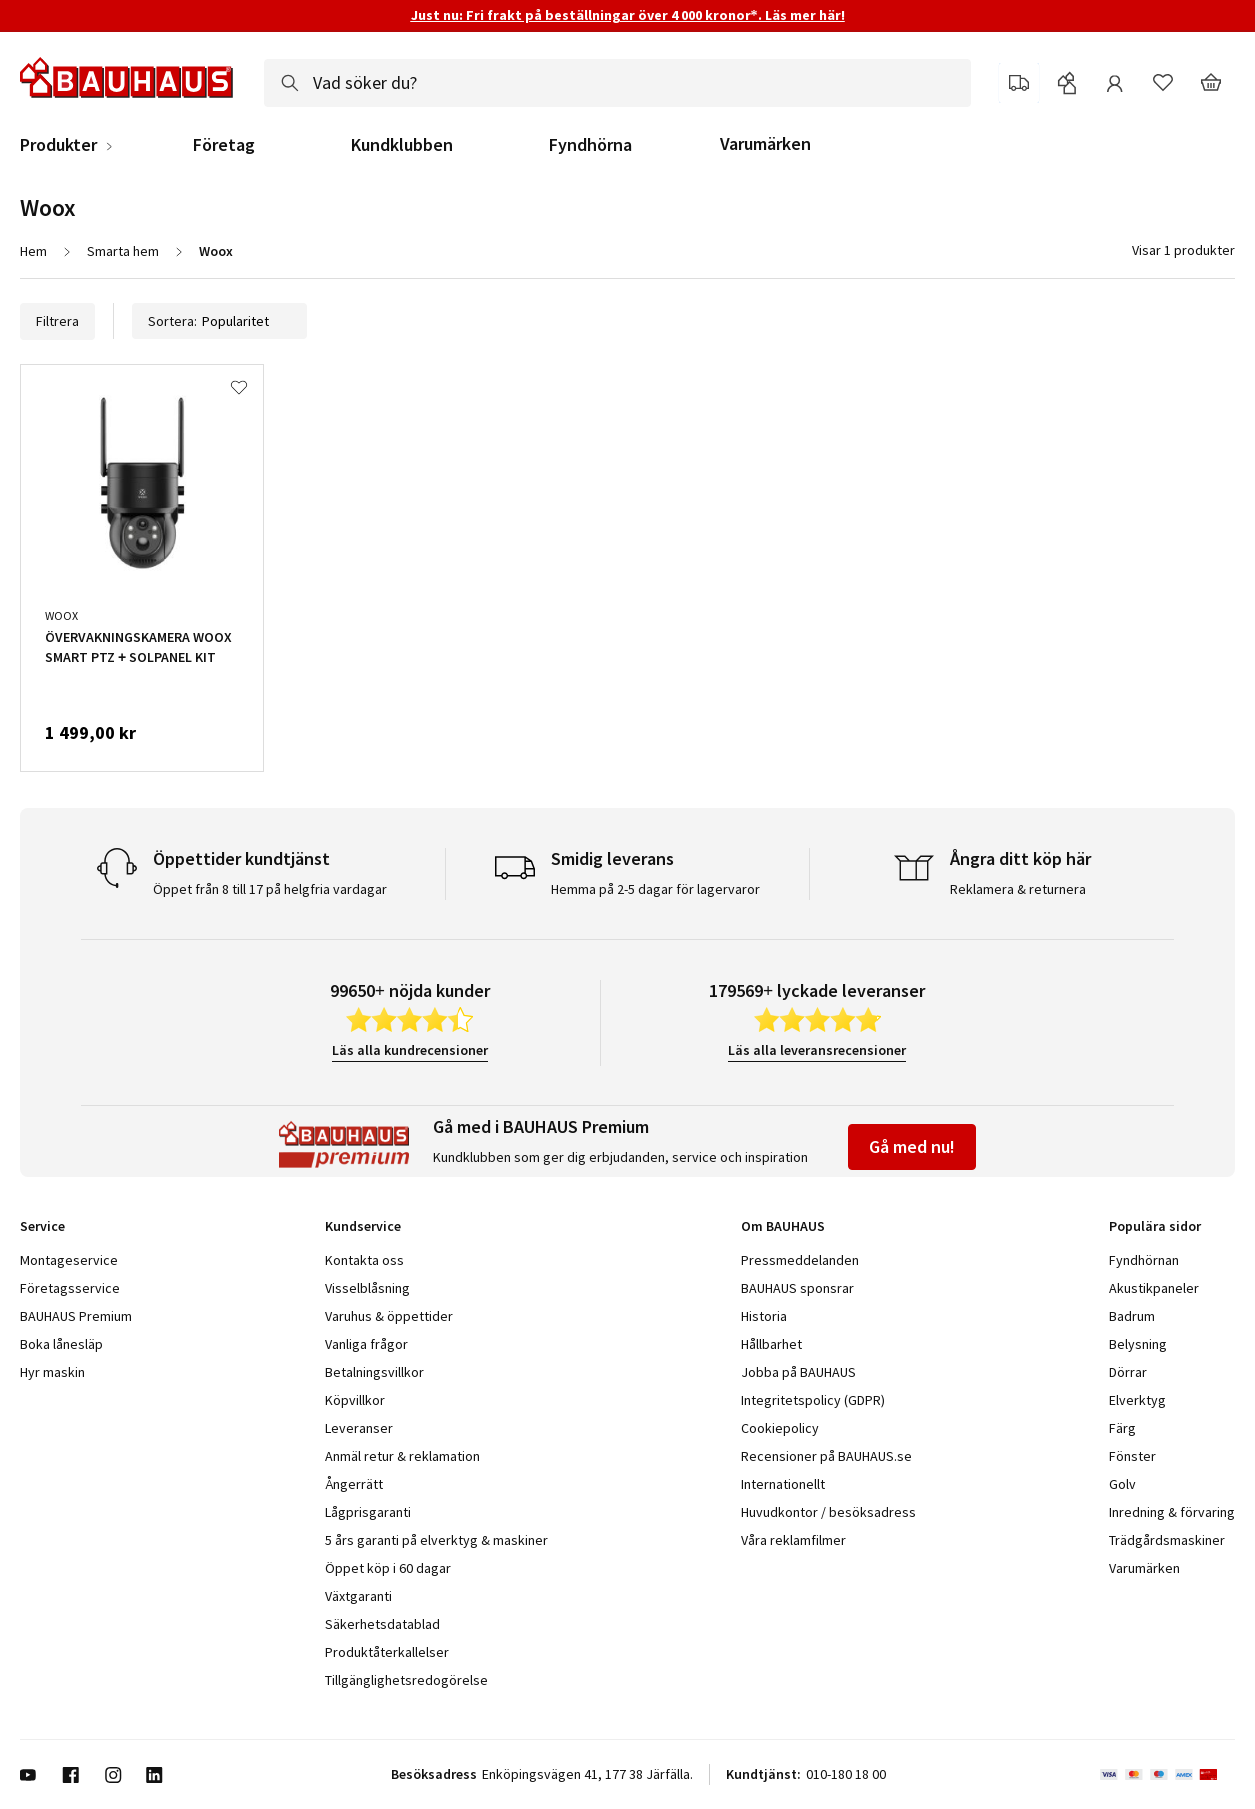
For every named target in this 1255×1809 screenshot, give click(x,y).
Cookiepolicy (780, 1428)
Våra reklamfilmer (793, 1540)
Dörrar (1128, 1372)
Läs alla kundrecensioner (410, 1050)
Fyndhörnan (1144, 1260)
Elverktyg (1137, 1400)
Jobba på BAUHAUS (798, 1372)
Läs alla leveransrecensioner (817, 1050)
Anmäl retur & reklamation (402, 1456)
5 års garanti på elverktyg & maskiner (436, 1540)
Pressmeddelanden (800, 1260)
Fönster (1132, 1456)
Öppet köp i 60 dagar (388, 1568)
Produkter (58, 145)
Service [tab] (42, 1226)
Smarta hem (123, 251)
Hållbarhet (771, 1344)
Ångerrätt (354, 1484)
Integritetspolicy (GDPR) (813, 1400)
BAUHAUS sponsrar (797, 1288)
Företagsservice (70, 1288)
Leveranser (359, 1428)
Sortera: (219, 321)
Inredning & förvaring (1172, 1512)
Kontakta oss (364, 1260)
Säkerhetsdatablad (382, 1624)
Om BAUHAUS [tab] (783, 1226)
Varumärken (765, 143)
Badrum (1132, 1316)
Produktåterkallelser (387, 1652)
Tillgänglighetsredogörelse (406, 1680)
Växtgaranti (358, 1596)
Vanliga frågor (366, 1344)
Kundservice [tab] (363, 1226)
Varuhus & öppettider (389, 1316)
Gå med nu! (912, 1146)
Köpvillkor (355, 1400)
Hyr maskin (52, 1372)
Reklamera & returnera (1018, 889)
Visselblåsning (367, 1288)
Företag (224, 145)
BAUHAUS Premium (76, 1316)
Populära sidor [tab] (1155, 1226)
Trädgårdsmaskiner (1167, 1540)
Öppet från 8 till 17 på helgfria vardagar (270, 889)
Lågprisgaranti (368, 1512)
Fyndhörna (590, 145)
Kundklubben (402, 145)
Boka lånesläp (61, 1344)
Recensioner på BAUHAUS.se (826, 1456)
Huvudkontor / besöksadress (828, 1512)
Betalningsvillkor (374, 1372)
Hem (33, 251)
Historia (764, 1316)
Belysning (1138, 1344)
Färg (1122, 1428)
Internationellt (783, 1484)
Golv (1122, 1484)
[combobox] (617, 83)
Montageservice (69, 1260)
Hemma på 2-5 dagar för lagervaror (655, 889)
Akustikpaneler (1154, 1288)
